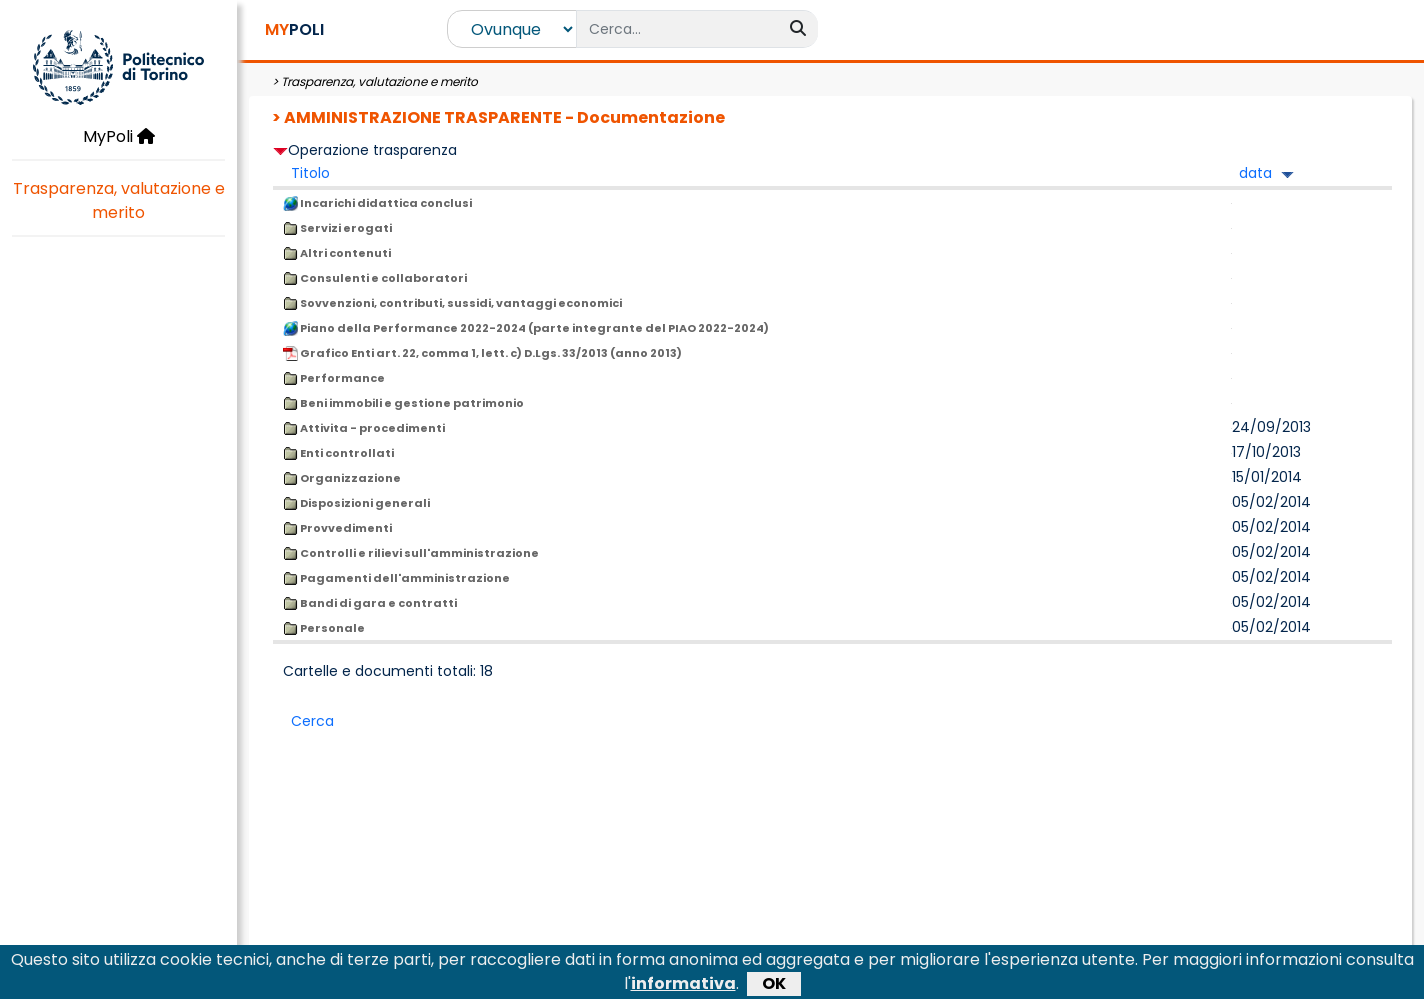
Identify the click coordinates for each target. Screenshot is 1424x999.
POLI (294, 29)
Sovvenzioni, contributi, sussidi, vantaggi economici (452, 303)
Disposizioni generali (356, 503)
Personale (324, 628)
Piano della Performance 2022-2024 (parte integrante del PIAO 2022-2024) (526, 328)
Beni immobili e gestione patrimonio (403, 403)
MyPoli (119, 136)
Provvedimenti (337, 528)
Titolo (310, 173)
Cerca (312, 721)
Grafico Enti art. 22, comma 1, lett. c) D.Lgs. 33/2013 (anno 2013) (482, 353)
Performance (334, 378)
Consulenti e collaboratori (375, 278)
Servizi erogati (337, 228)
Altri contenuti (337, 253)
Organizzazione (342, 478)
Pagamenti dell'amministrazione (396, 578)
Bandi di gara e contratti (370, 603)
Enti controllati (338, 453)
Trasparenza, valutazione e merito (119, 200)
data (1255, 173)
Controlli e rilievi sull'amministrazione (411, 553)
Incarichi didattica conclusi (377, 203)
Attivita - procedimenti (364, 428)
